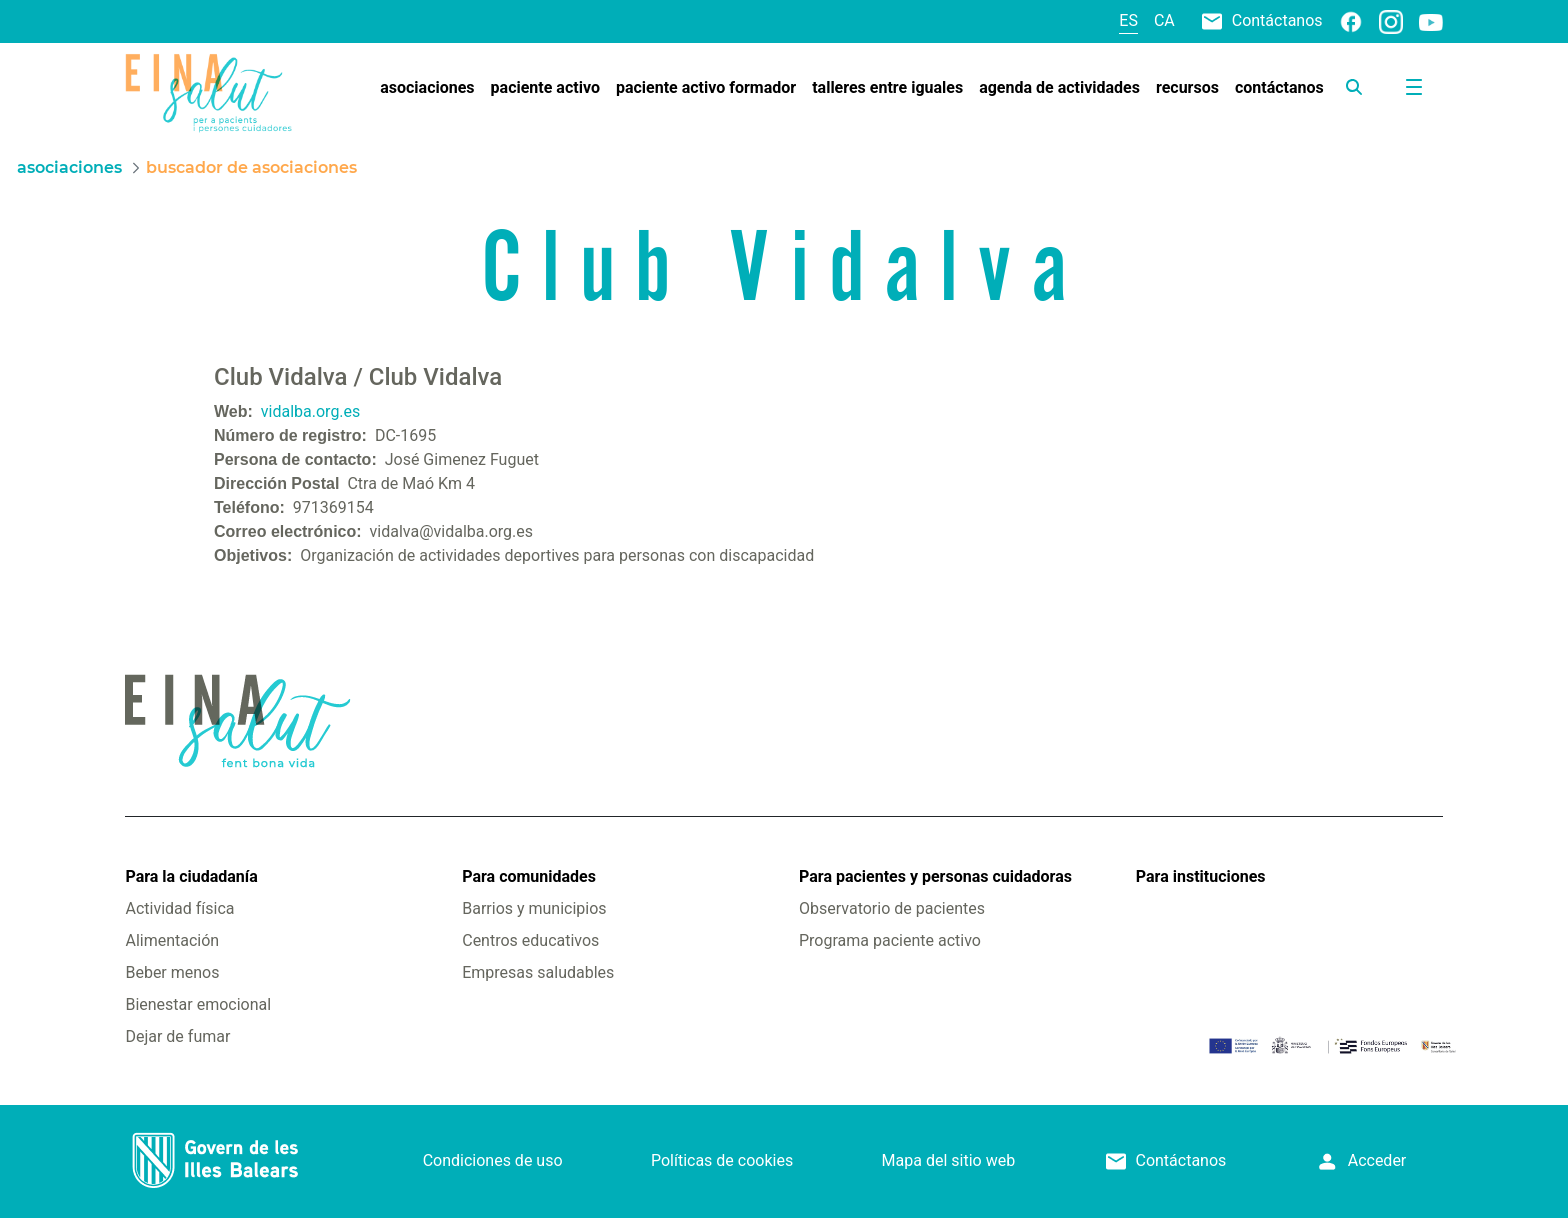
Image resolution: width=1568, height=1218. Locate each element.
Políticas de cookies (722, 1160)
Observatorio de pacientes (892, 908)
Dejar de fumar (177, 1036)
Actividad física (179, 908)
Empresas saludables (538, 972)
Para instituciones (1201, 876)
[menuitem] (427, 88)
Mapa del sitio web (949, 1160)
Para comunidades (529, 876)
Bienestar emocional (198, 1004)
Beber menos (172, 972)
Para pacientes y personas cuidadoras (935, 876)
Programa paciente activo (890, 940)
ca (1164, 20)
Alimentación (172, 940)
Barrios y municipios (534, 908)
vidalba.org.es (311, 411)
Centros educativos (530, 940)
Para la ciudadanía (191, 876)
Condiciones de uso (493, 1160)
